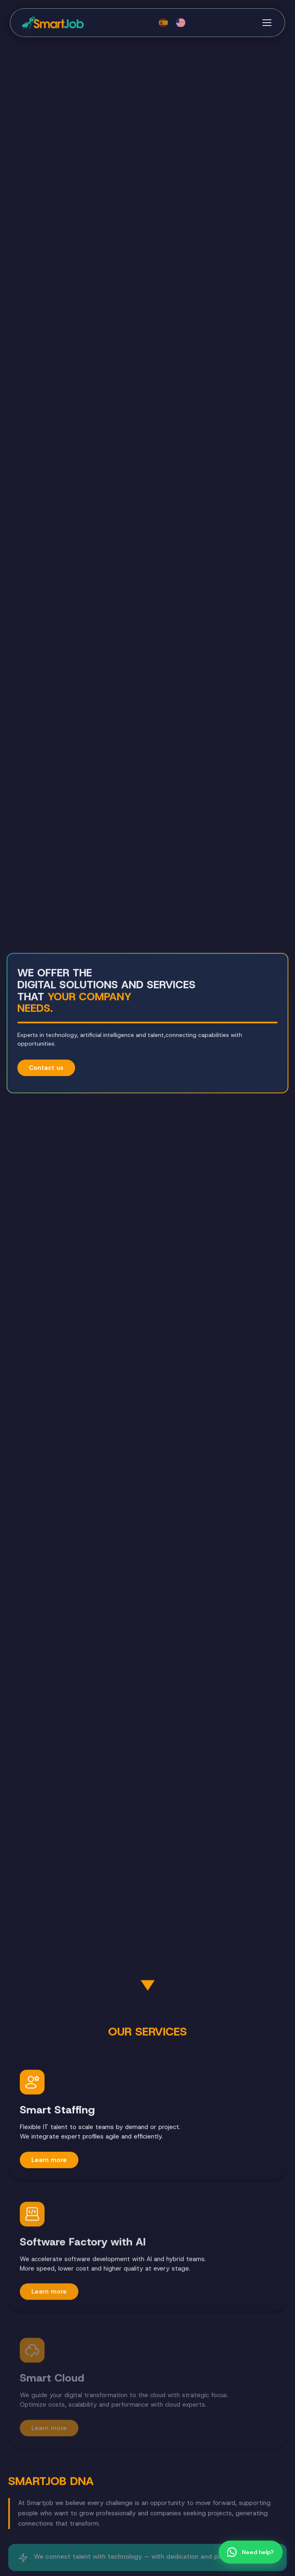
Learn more (49, 2160)
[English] (181, 22)
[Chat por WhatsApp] (251, 2552)
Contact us (46, 1068)
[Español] (163, 22)
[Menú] (267, 23)
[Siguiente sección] (148, 1987)
